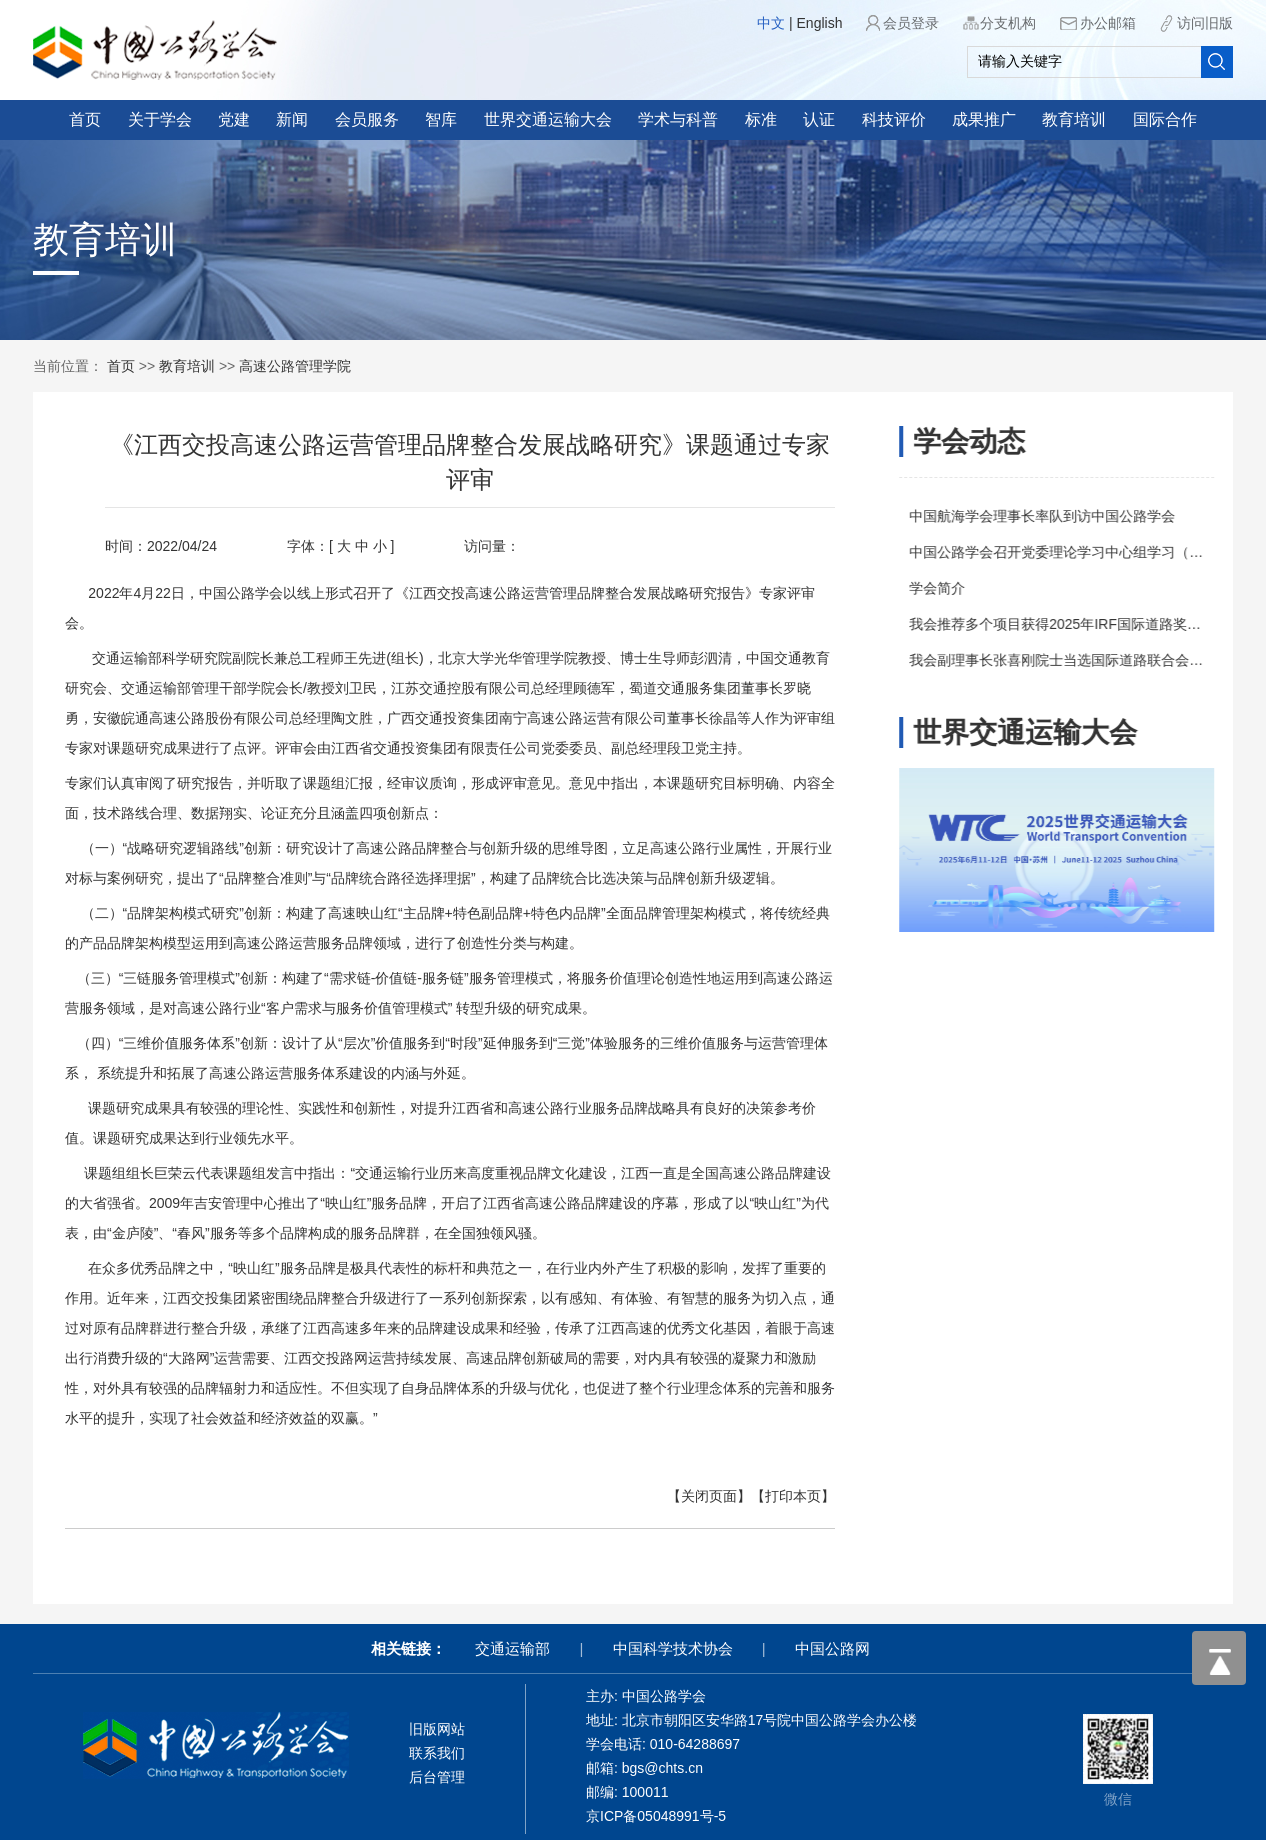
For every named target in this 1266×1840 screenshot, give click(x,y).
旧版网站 (437, 1729)
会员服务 (367, 119)
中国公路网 (832, 1648)
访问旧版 (1205, 23)
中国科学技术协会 (673, 1648)
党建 (234, 119)
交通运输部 (512, 1648)
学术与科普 (678, 119)
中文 (771, 23)
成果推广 (984, 119)
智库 (441, 119)
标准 (761, 119)
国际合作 (1165, 119)
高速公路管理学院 (295, 366)
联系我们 (437, 1753)
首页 (85, 119)
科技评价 (894, 119)
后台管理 (437, 1777)
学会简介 (944, 588)
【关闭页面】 (693, 1496)
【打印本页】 (777, 1496)
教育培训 (1074, 119)
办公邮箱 (1108, 23)
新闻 (292, 119)
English (820, 23)
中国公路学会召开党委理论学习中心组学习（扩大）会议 (1091, 552)
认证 (819, 119)
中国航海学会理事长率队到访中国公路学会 (1049, 516)
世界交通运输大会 (548, 119)
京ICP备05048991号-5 (656, 1816)
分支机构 (1008, 23)
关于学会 (160, 119)
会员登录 (911, 23)
